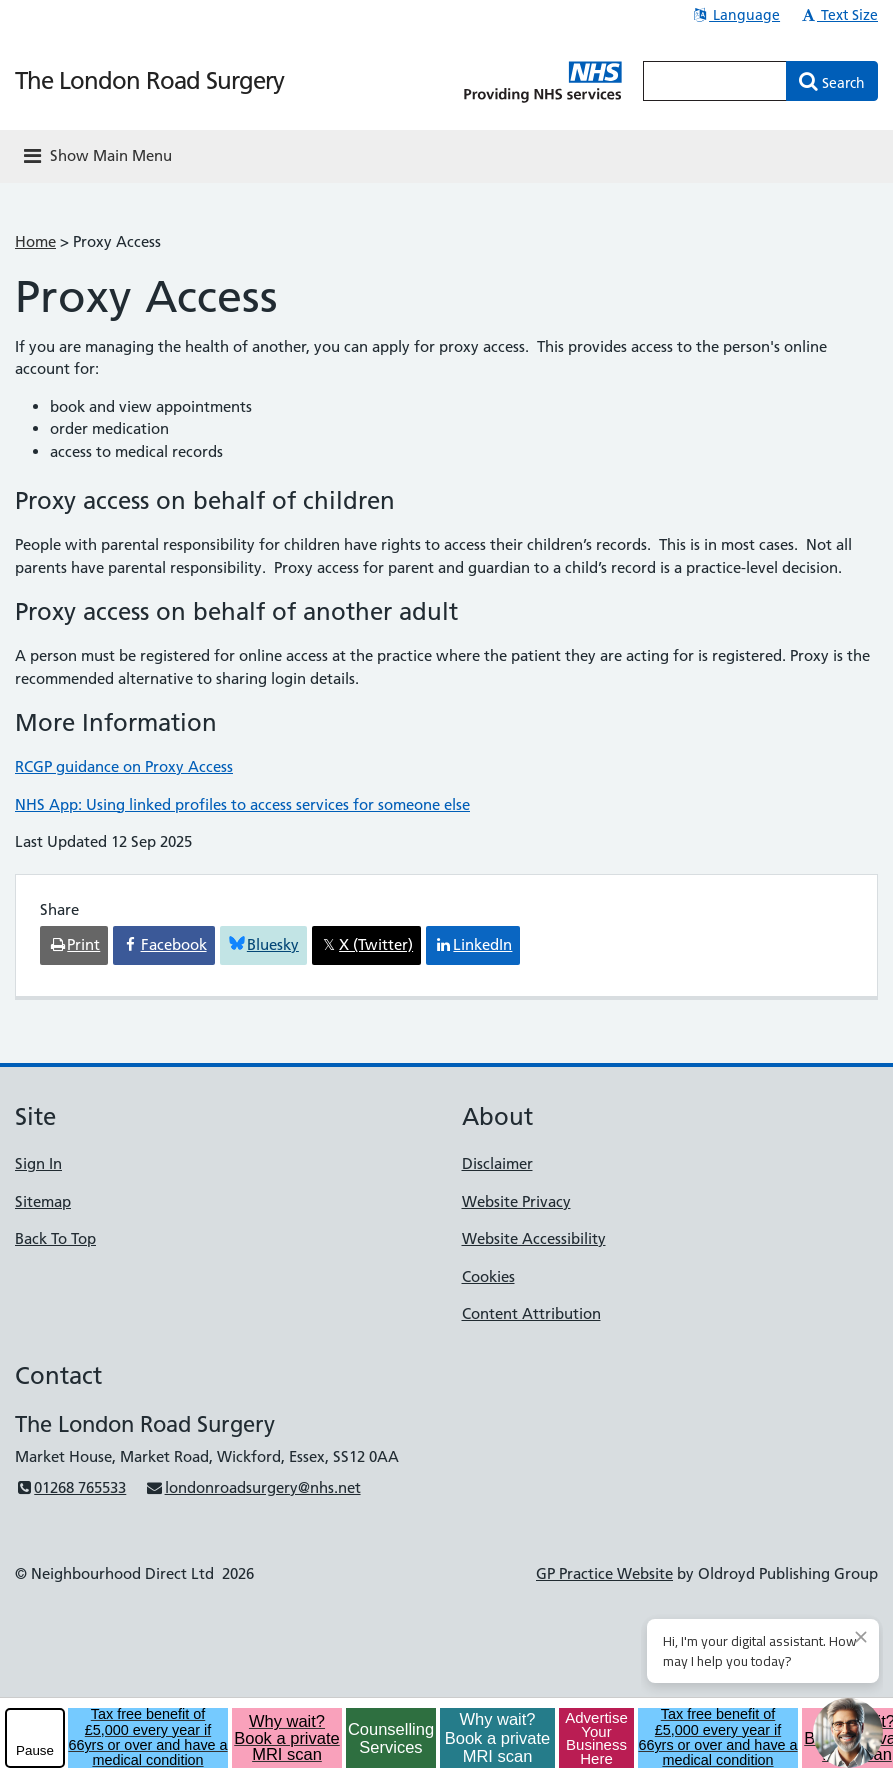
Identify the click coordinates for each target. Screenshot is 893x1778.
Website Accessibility (534, 1238)
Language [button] (735, 15)
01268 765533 (70, 1487)
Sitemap (43, 1201)
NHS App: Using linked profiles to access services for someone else (242, 804)
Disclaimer (497, 1163)
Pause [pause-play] (35, 1750)
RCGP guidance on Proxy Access (124, 766)
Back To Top (55, 1238)
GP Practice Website (604, 1573)
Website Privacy (516, 1201)
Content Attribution (531, 1313)
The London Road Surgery (149, 80)
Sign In (38, 1163)
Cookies (488, 1276)
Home (35, 241)
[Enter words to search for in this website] (715, 81)
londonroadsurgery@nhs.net (252, 1487)
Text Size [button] (838, 15)
